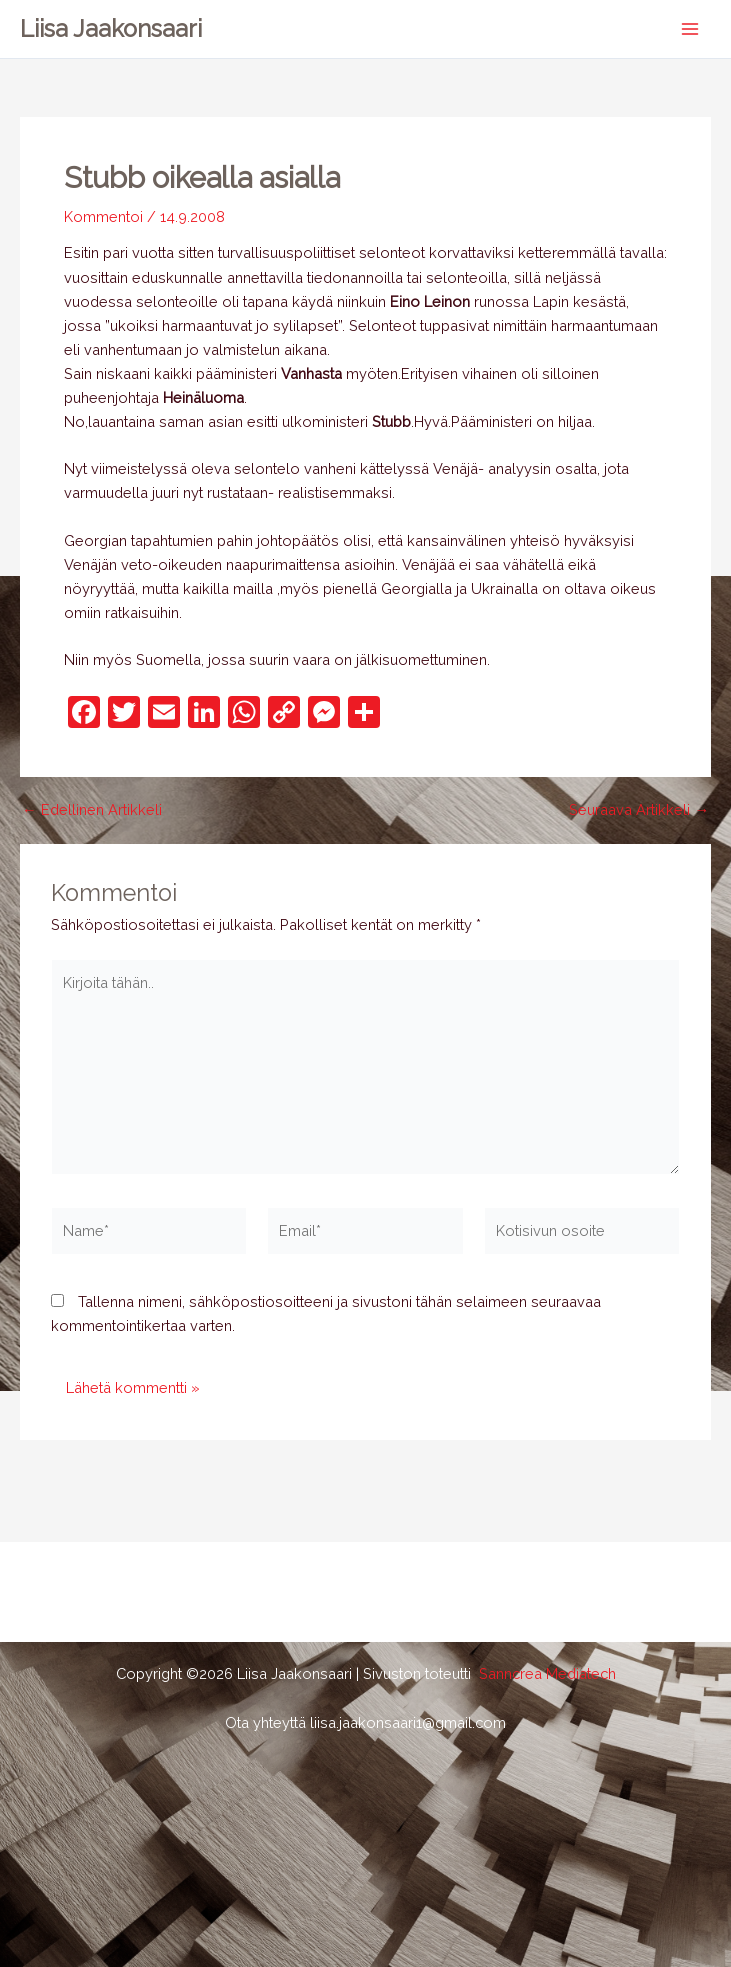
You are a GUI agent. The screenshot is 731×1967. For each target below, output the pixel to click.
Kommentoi (103, 216)
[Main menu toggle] (690, 29)
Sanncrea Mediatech (547, 1673)
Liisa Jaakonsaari (111, 29)
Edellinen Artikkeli (92, 810)
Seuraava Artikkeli (639, 810)
